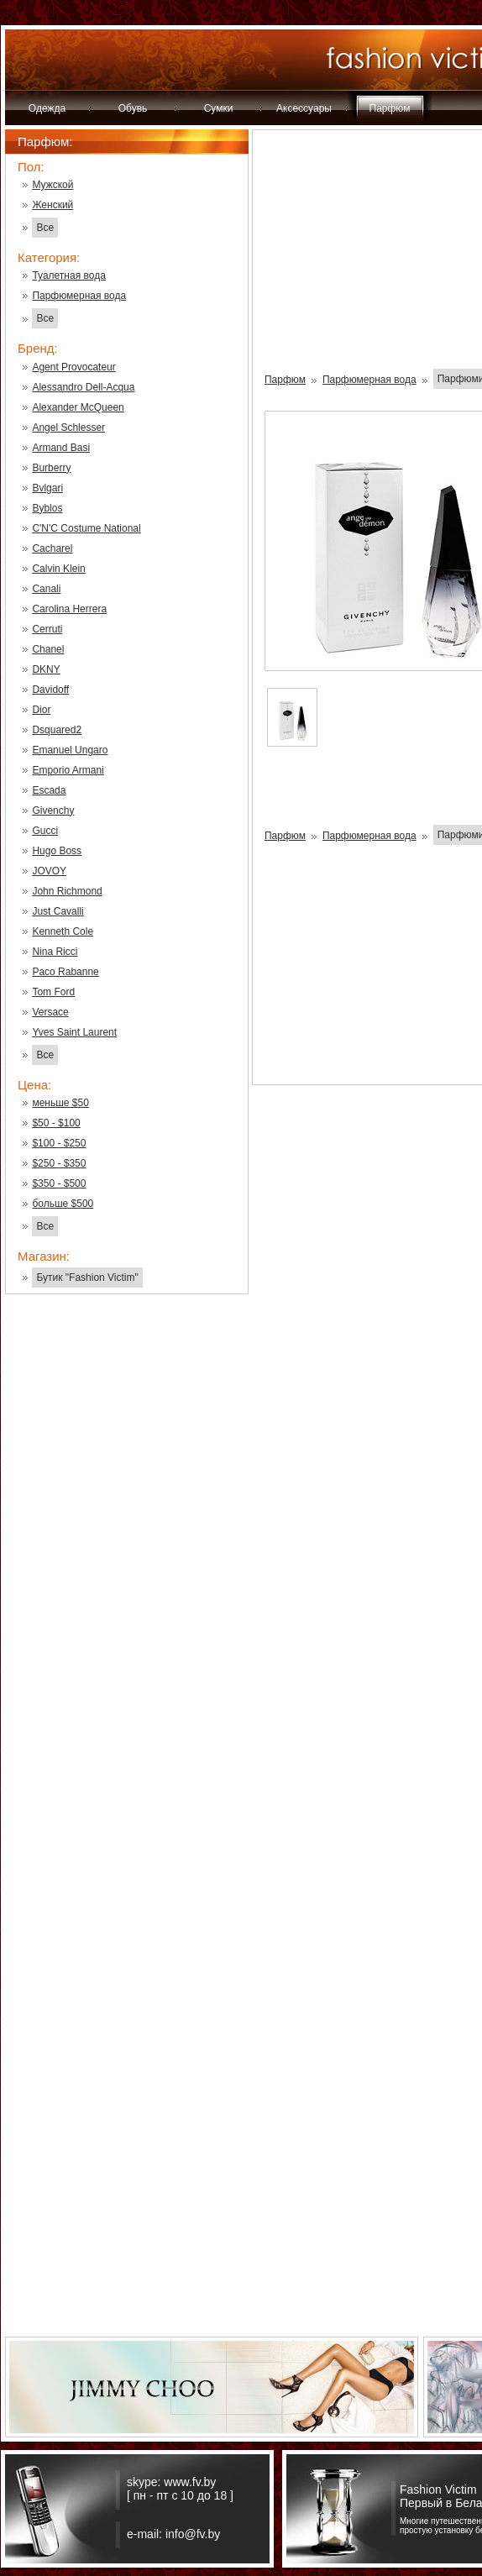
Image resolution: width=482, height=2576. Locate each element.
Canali (46, 589)
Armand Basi (61, 448)
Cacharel (52, 548)
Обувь (133, 108)
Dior (41, 710)
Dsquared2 (56, 730)
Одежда (47, 108)
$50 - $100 (56, 1123)
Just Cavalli (57, 911)
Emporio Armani (67, 770)
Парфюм (390, 108)
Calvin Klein (58, 568)
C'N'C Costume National (86, 528)
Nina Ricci (54, 951)
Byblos (47, 508)
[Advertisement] (127, 1576)
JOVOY (49, 871)
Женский (52, 205)
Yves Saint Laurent (74, 1032)
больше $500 (62, 1203)
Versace (50, 1012)
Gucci (45, 831)
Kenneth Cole (62, 931)
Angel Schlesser (68, 427)
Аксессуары (304, 108)
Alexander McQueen (77, 407)
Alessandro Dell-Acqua (83, 387)
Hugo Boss (56, 851)
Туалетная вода (68, 275)
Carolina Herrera (69, 609)
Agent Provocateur (73, 367)
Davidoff (50, 689)
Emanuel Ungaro (69, 750)
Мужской (52, 185)
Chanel (48, 649)
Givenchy (53, 810)
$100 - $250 (59, 1143)
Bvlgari (47, 488)
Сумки (218, 108)
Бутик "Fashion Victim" (87, 1277)
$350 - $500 (59, 1183)
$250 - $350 (59, 1163)
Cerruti (47, 629)
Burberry (51, 468)
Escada (48, 790)
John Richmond (67, 891)
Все (45, 227)
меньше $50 (60, 1103)
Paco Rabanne (65, 972)
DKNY (46, 669)
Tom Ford (53, 992)
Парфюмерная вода (79, 296)
